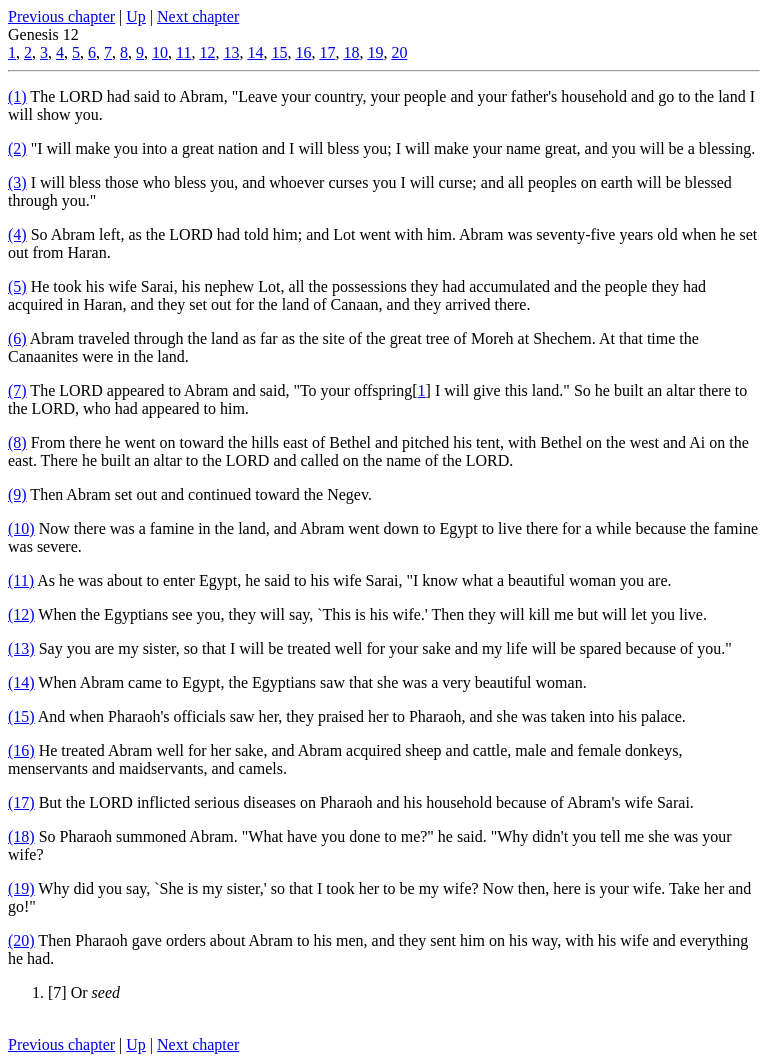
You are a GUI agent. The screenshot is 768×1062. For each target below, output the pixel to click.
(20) (21, 940)
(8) (17, 442)
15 (279, 52)
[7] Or (84, 992)
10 (160, 52)
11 (183, 52)
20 (399, 52)
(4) (17, 234)
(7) (17, 390)
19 (375, 52)
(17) (21, 802)
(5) (17, 286)
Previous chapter (61, 16)
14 (255, 52)
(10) (21, 528)
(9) (17, 494)
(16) (21, 750)
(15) (21, 716)
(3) (17, 182)
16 (303, 52)
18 (351, 52)
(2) (17, 148)
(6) (17, 338)
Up (136, 16)
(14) (21, 682)
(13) (21, 648)
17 (327, 52)
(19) (21, 888)
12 (207, 52)
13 (231, 52)
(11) (21, 580)
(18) (21, 836)
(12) (21, 614)
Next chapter (198, 16)
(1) (17, 96)
